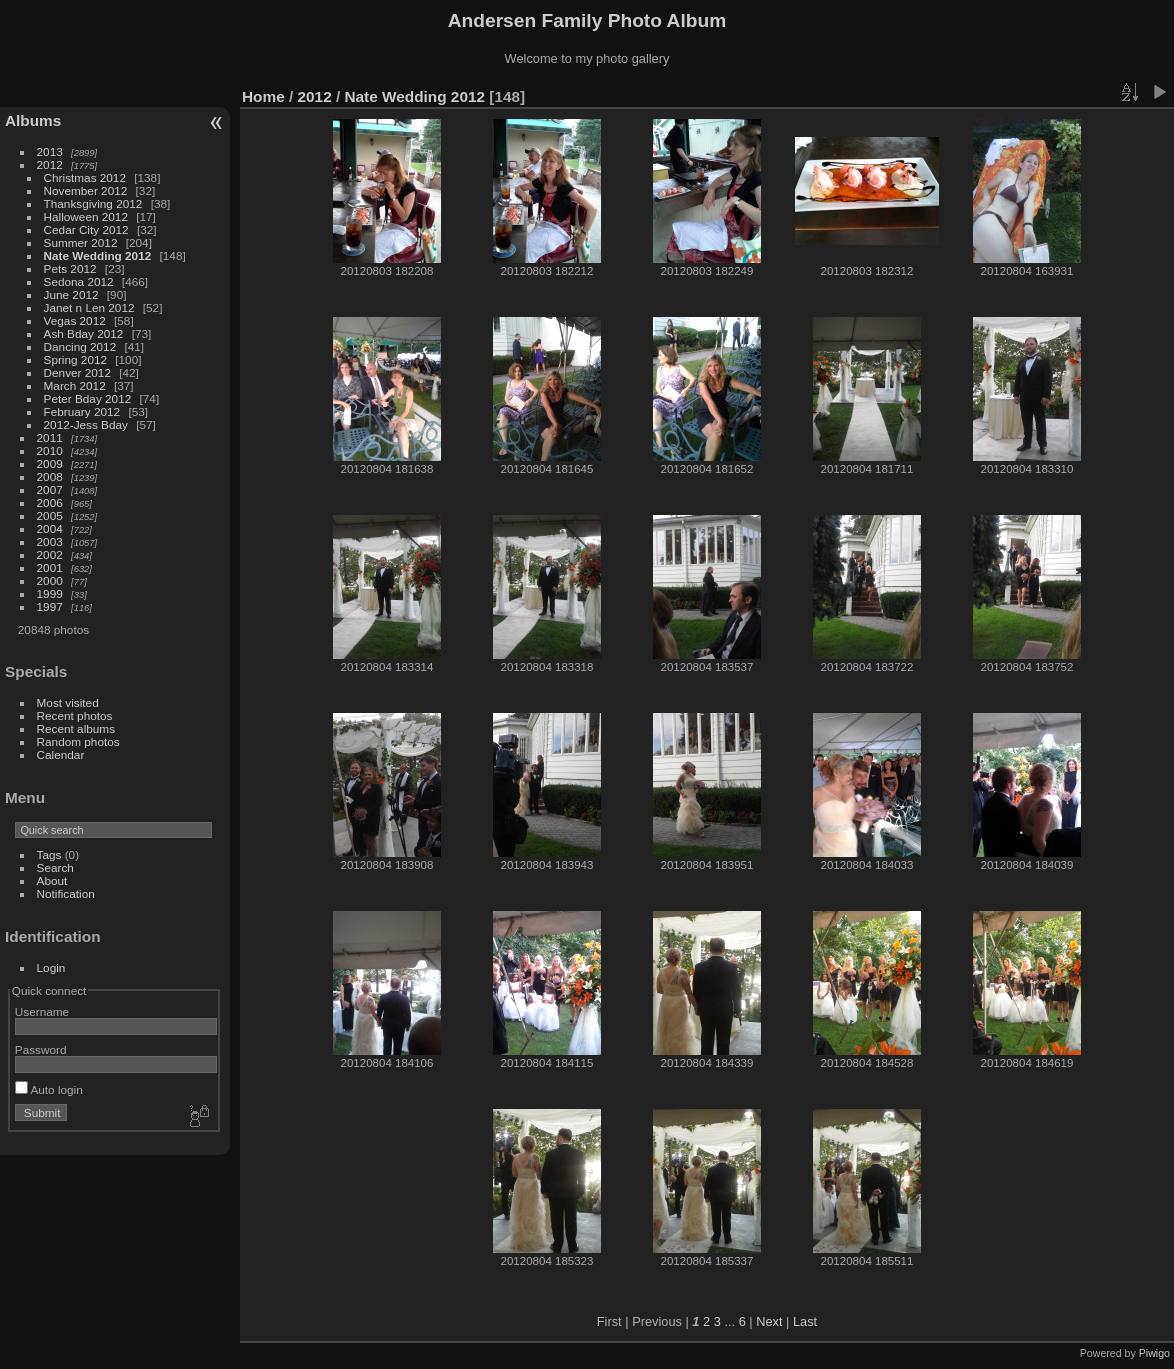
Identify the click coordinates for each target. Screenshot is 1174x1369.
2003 (50, 541)
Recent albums (76, 728)
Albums (33, 120)
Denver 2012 (77, 372)
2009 (50, 463)
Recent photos (75, 715)
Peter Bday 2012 (88, 398)
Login (51, 967)
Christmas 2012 (85, 177)
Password (41, 1049)
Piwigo (1154, 1353)
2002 (50, 554)
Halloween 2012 (86, 216)
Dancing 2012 (80, 346)
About (52, 880)
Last (805, 1321)
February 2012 (82, 411)
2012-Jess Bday (86, 424)
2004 (50, 528)
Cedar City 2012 (86, 229)
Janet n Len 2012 (89, 307)
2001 (50, 567)
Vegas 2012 (75, 320)
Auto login (49, 1089)
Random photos (78, 741)
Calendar (61, 754)
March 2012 (75, 385)
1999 (50, 593)
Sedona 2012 (79, 281)
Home (263, 96)
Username (42, 1011)
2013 (50, 151)
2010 (50, 450)
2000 (50, 580)
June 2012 (71, 294)
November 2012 (86, 190)
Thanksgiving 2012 (93, 203)
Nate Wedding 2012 (98, 255)
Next (769, 1321)
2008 (50, 476)
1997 (50, 606)
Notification (66, 893)
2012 (50, 164)
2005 (50, 515)
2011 (50, 437)
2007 (50, 489)
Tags (49, 854)
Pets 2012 (70, 268)
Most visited (68, 702)
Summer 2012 (81, 242)
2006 (50, 502)
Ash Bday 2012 (84, 333)
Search (55, 867)
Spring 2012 (75, 359)
